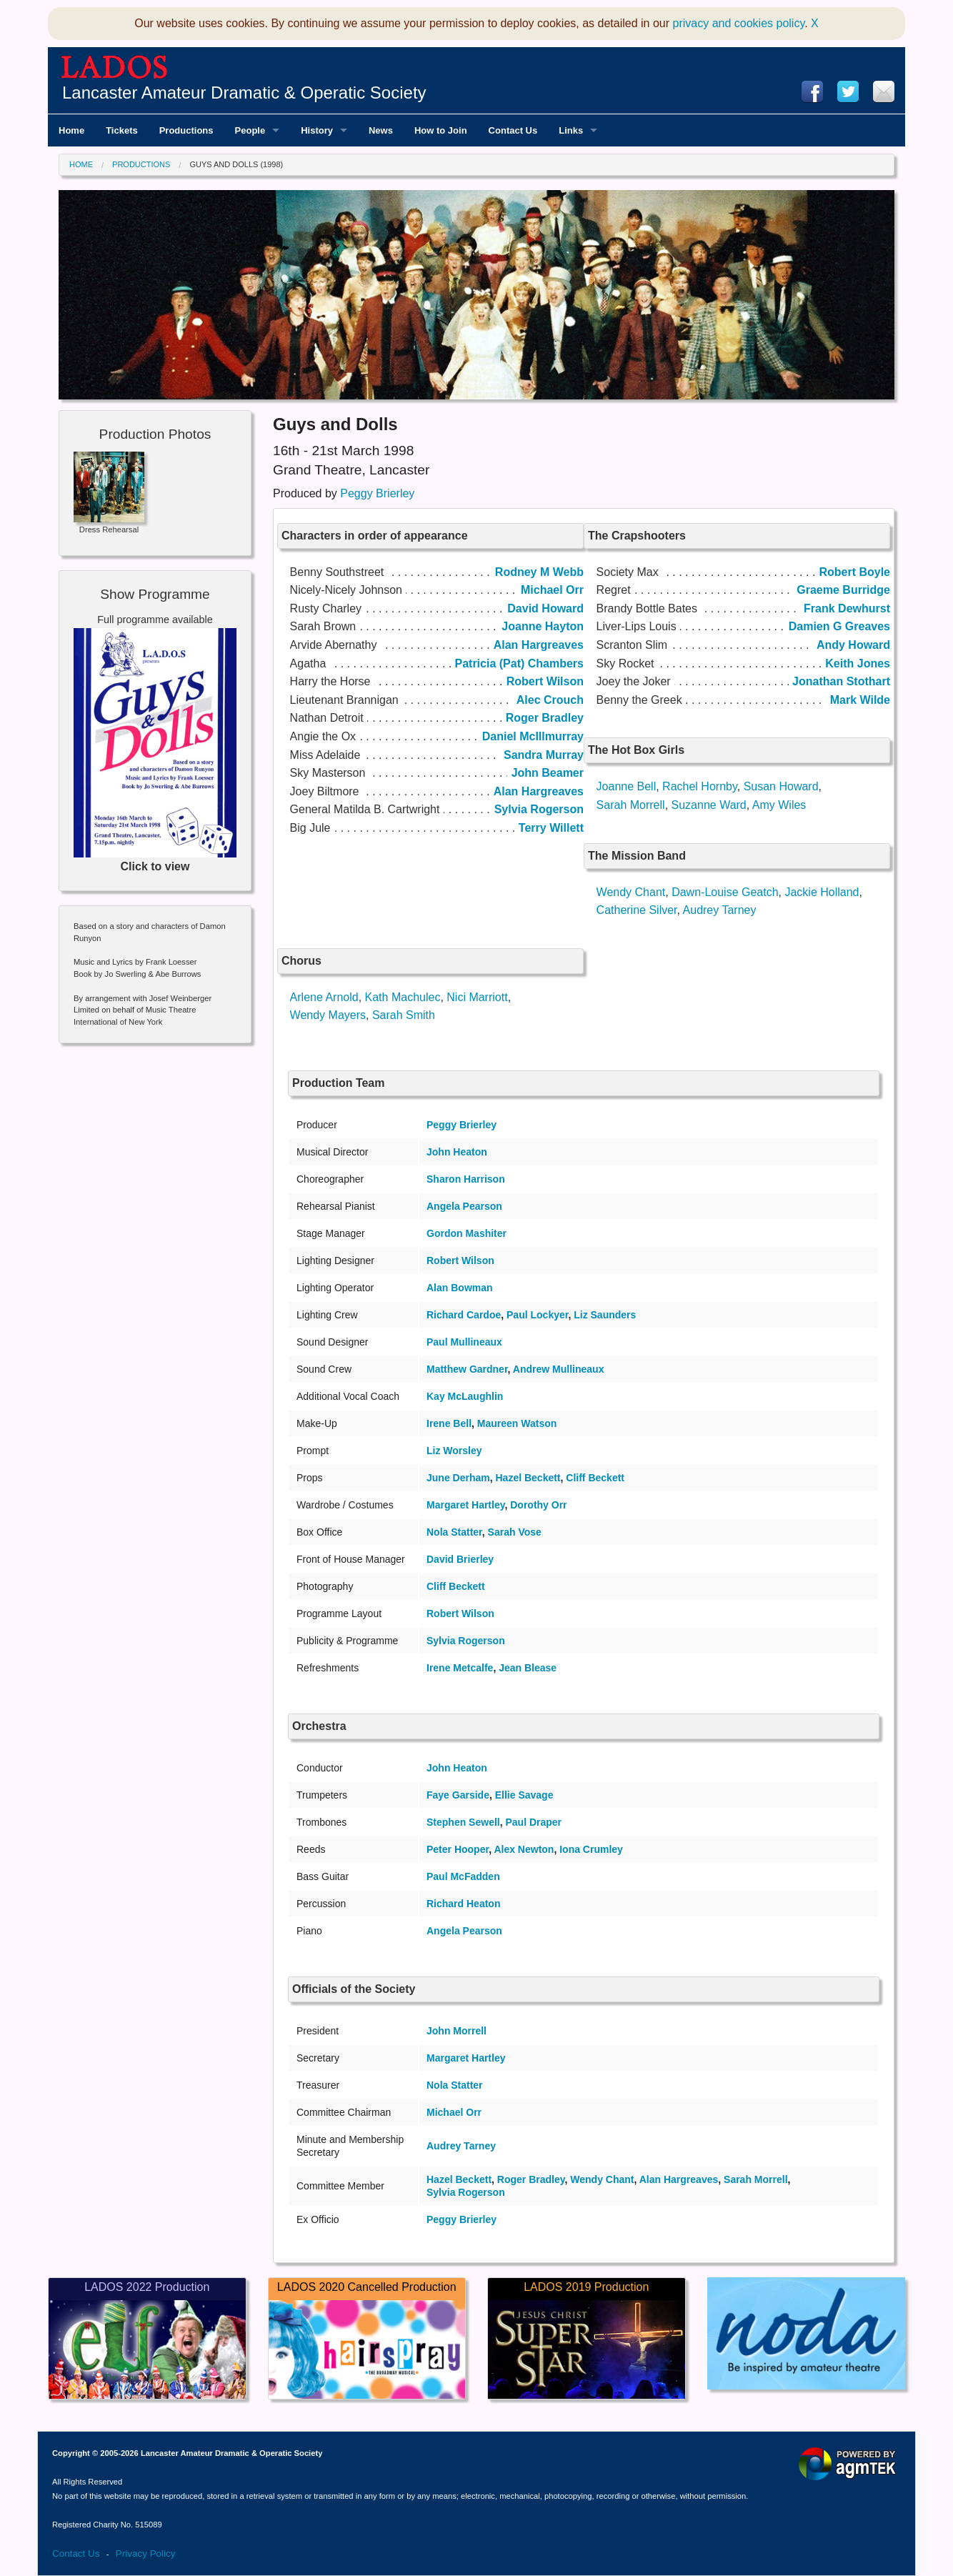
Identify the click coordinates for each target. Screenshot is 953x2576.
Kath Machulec (403, 997)
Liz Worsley (454, 1450)
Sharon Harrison (465, 1179)
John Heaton (456, 1152)
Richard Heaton (463, 1903)
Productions (141, 164)
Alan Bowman (459, 1287)
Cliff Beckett (595, 1477)
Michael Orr (454, 2112)
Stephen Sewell (463, 1822)
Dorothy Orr (538, 1505)
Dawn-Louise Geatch (725, 892)
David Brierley (460, 1559)
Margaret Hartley (465, 1505)
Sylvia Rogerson (465, 1640)
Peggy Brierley (377, 493)
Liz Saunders (605, 1315)
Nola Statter (454, 1532)
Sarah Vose (515, 1532)
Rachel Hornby (699, 786)
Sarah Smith (403, 1015)
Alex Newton (524, 1849)
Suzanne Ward (709, 805)
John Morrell (456, 2031)
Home (81, 164)
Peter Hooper (457, 1849)
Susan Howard (781, 786)
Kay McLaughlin (464, 1396)
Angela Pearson (464, 1206)
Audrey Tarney (720, 910)
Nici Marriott (476, 997)
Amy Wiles (779, 805)
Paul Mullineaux (464, 1342)
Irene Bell (448, 1423)
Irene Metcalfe (459, 1668)
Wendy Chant (631, 892)
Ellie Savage (524, 1795)
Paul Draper (533, 1822)
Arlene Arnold (324, 997)
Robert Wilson (460, 1260)
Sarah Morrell (631, 805)
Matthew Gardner (467, 1369)
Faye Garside (457, 1795)
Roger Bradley (531, 2179)
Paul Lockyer (537, 1315)
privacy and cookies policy (739, 23)
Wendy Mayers (328, 1015)
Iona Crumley (591, 1849)
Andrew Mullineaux (558, 1369)
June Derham (458, 1477)
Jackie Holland (821, 892)
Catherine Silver (637, 910)
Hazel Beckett (527, 1477)
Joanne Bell (627, 786)
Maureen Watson (517, 1423)
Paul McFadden (463, 1876)
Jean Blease (528, 1668)
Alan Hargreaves (679, 2179)
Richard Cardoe (463, 1315)
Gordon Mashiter (466, 1233)
